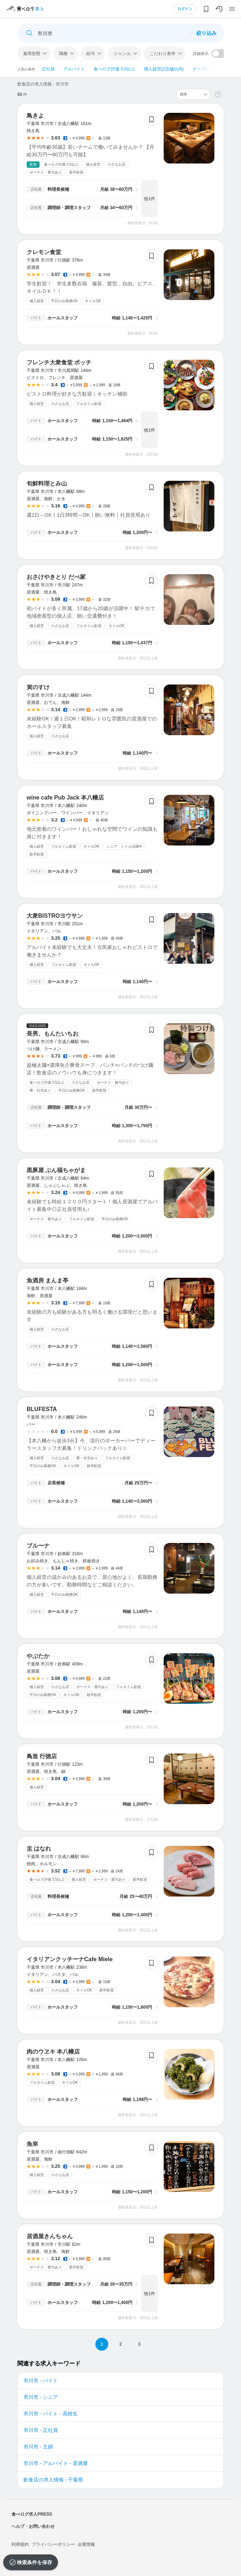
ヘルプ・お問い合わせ (33, 2526)
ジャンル (122, 53)
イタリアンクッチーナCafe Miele (70, 1959)
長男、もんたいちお (52, 1034)
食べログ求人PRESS (32, 2514)
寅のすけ (38, 687)
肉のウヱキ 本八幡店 (53, 2052)
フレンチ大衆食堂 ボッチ (59, 362)
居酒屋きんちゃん (50, 2236)
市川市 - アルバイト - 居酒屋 (55, 2463)
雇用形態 (31, 53)
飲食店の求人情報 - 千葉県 (53, 2480)
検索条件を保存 (34, 2562)
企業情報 (86, 2544)
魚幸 (32, 2144)
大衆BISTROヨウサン (55, 916)
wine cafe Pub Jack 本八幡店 (65, 797)
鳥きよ (35, 115)
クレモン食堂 (44, 252)
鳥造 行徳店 (42, 1756)
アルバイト (74, 69)
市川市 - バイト (40, 2380)
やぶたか (38, 1656)
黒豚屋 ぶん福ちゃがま (56, 1170)
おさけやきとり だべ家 (56, 577)
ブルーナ (38, 1546)
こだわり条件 (163, 53)
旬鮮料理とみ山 (47, 483)
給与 (90, 53)
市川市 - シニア (40, 2397)
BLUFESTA (42, 1409)
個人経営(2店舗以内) (164, 69)
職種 (63, 53)
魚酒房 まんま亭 (47, 1280)
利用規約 (20, 2544)
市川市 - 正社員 (40, 2430)
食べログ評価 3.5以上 (114, 69)
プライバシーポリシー (53, 2544)
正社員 (48, 69)
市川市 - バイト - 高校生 (50, 2413)
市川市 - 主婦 (38, 2447)
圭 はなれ (39, 1848)
